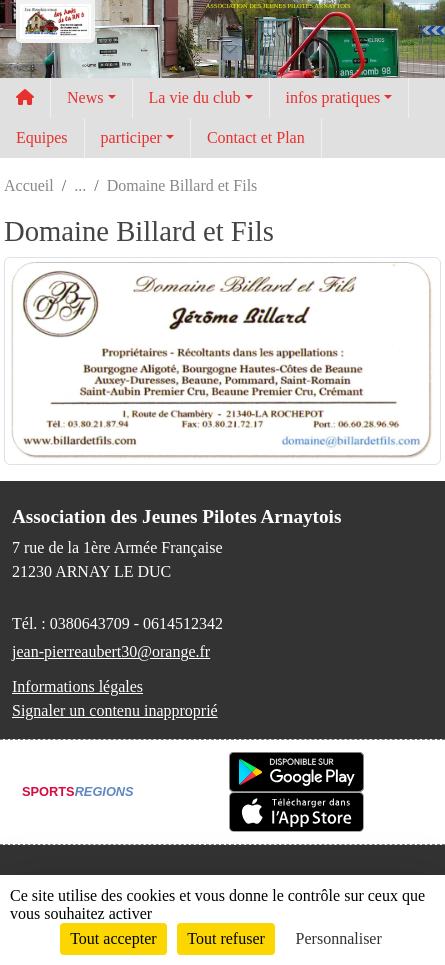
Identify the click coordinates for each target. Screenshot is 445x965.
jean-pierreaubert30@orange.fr (111, 651)
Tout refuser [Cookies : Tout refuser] (226, 938)
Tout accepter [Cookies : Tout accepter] (113, 938)
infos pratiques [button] (333, 97)
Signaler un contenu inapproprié (115, 710)
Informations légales (77, 686)
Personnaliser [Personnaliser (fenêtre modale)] (339, 938)
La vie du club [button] (195, 97)
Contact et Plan (256, 137)
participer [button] (131, 137)
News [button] (85, 97)
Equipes (42, 137)
